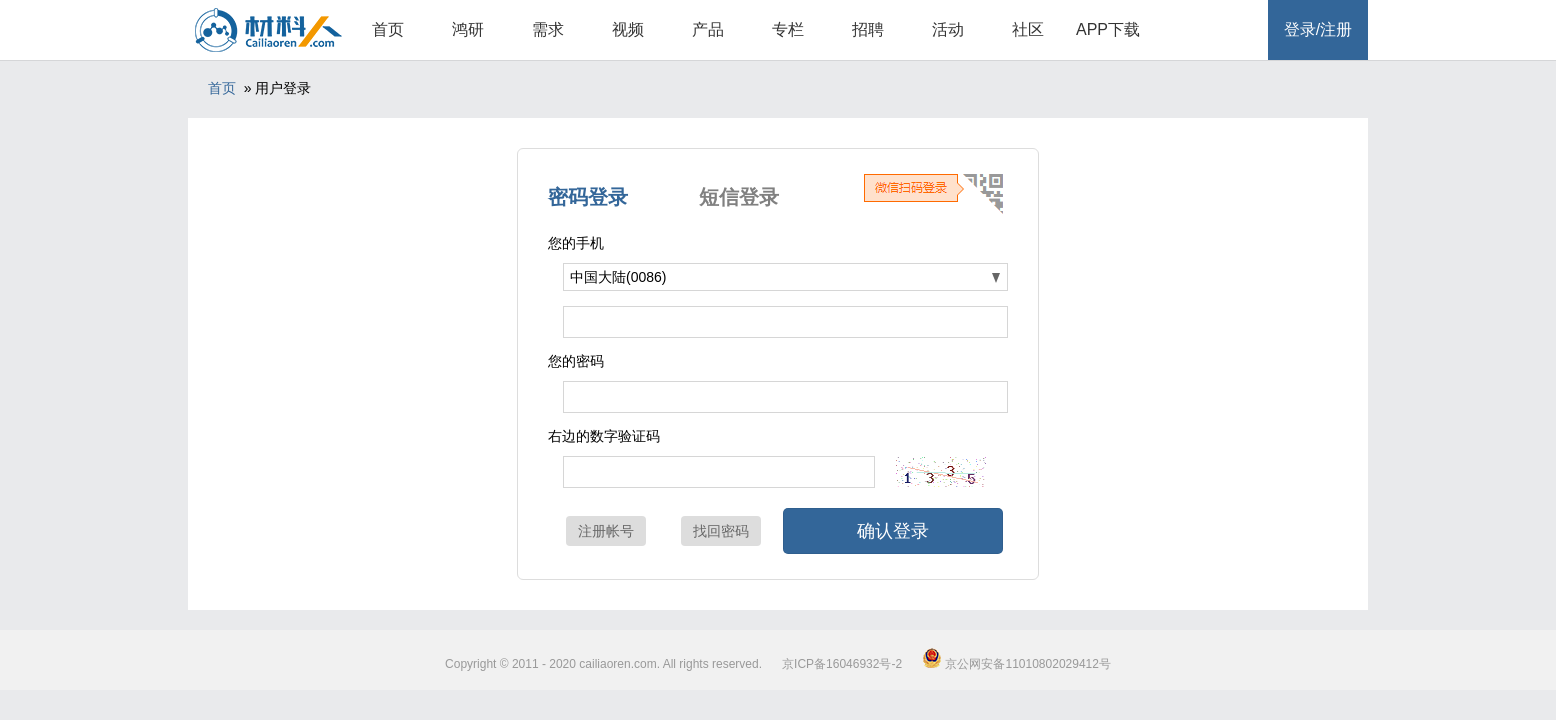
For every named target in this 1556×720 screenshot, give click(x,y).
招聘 (868, 29)
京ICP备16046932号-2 (842, 664)
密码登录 (588, 197)
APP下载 (1108, 29)
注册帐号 (606, 531)
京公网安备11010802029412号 (1016, 664)
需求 (548, 29)
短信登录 (739, 197)
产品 (708, 29)
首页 (388, 29)
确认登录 (893, 531)
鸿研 (468, 29)
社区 (1028, 29)
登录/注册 (1318, 29)
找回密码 (721, 531)
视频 (628, 29)
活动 (948, 29)
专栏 (788, 29)
